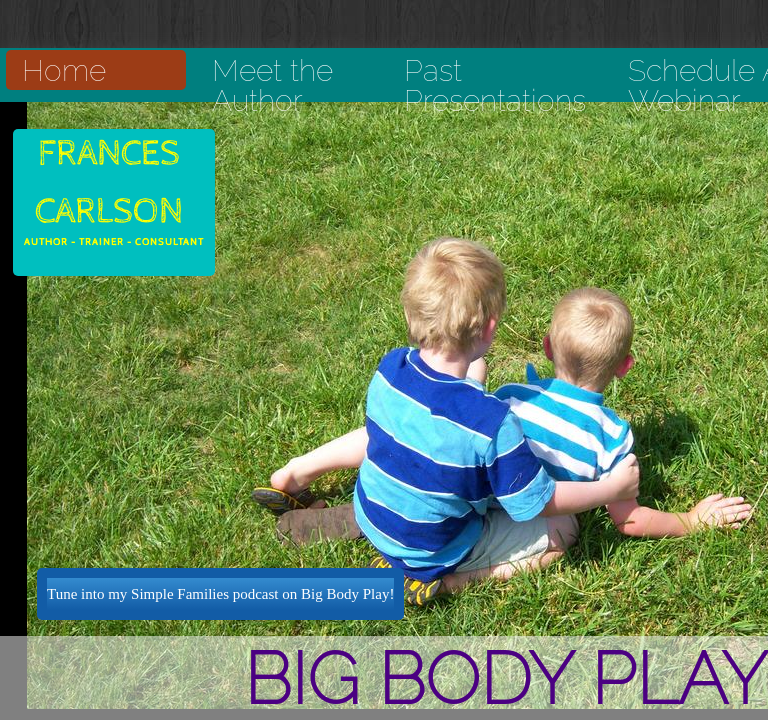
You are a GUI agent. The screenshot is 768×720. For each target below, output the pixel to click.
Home (64, 70)
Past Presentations (495, 85)
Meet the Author (272, 85)
